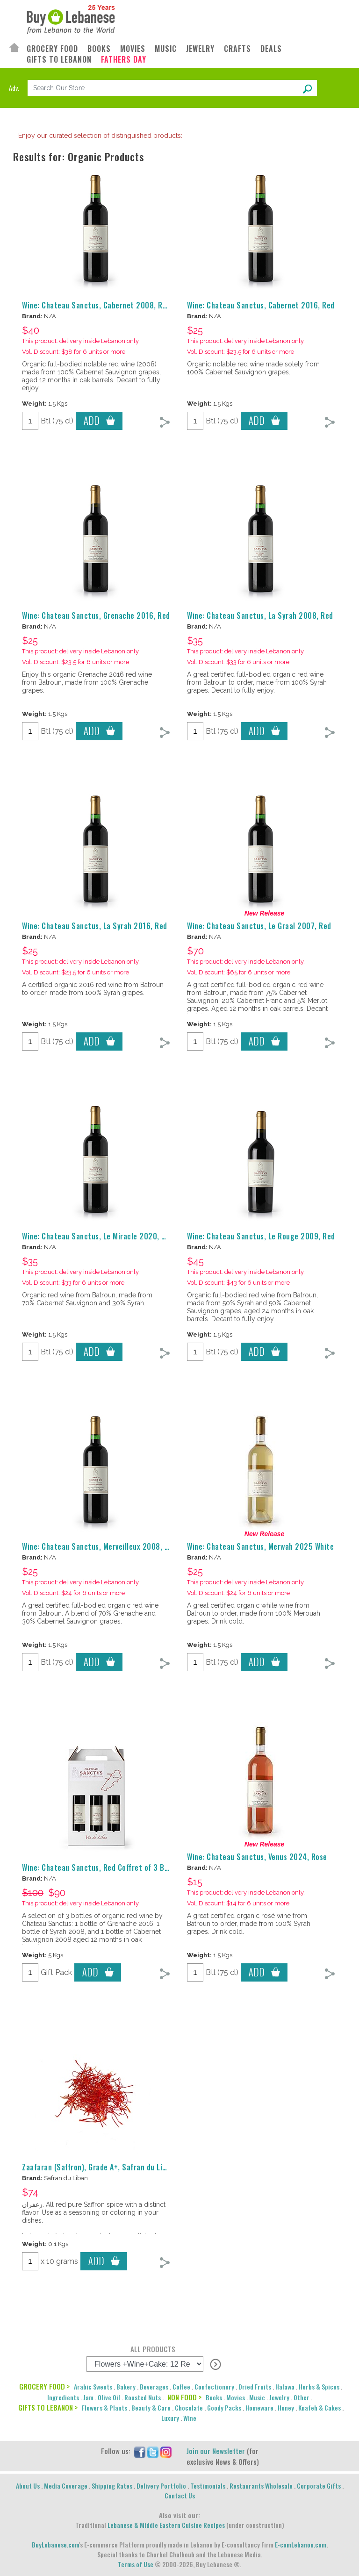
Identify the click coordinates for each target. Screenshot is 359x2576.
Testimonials (207, 2485)
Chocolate (189, 2407)
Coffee (181, 2386)
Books (214, 2397)
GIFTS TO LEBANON (59, 59)
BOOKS (99, 48)
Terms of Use (135, 2564)
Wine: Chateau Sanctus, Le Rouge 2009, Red (261, 1236)
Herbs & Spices (319, 2386)
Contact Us (180, 2495)
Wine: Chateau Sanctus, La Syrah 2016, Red (94, 925)
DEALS (271, 48)
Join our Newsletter (216, 2451)
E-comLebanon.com (300, 2544)
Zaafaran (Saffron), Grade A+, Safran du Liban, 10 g (107, 2167)
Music (257, 2397)
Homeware (259, 2407)
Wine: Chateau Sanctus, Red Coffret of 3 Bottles (103, 1867)
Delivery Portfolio (161, 2485)
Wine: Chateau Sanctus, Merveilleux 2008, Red (99, 1546)
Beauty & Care (151, 2407)
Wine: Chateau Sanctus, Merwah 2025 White (260, 1546)
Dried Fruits (254, 2386)
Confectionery (214, 2386)
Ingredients (63, 2397)
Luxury (170, 2418)
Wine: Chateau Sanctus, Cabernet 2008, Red (96, 305)
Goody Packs (224, 2407)
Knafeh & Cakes (319, 2407)
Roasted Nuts (142, 2397)
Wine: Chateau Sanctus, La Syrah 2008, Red (260, 615)
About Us (28, 2485)
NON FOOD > (184, 2397)
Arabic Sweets (93, 2386)
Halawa (284, 2386)
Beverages (154, 2386)
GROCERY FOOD (52, 48)
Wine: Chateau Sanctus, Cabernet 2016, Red (261, 305)
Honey (286, 2407)
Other (301, 2397)
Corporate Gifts (319, 2485)
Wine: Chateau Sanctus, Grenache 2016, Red (96, 615)
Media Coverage (65, 2485)
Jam (88, 2397)
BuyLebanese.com (55, 2544)
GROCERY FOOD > (44, 2386)
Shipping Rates (112, 2485)
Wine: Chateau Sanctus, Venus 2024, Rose (257, 1856)
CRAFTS (237, 48)
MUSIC (166, 48)
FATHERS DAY (123, 59)
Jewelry (279, 2397)
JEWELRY (200, 48)
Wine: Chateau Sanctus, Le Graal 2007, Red (259, 925)
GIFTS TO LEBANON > (48, 2407)
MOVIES (132, 48)
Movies (235, 2397)
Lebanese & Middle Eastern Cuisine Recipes (166, 2525)
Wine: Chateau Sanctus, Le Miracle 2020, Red (98, 1236)
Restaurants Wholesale (261, 2485)
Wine (189, 2418)
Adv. (14, 88)
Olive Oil (109, 2397)
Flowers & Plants (104, 2407)
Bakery (126, 2386)
